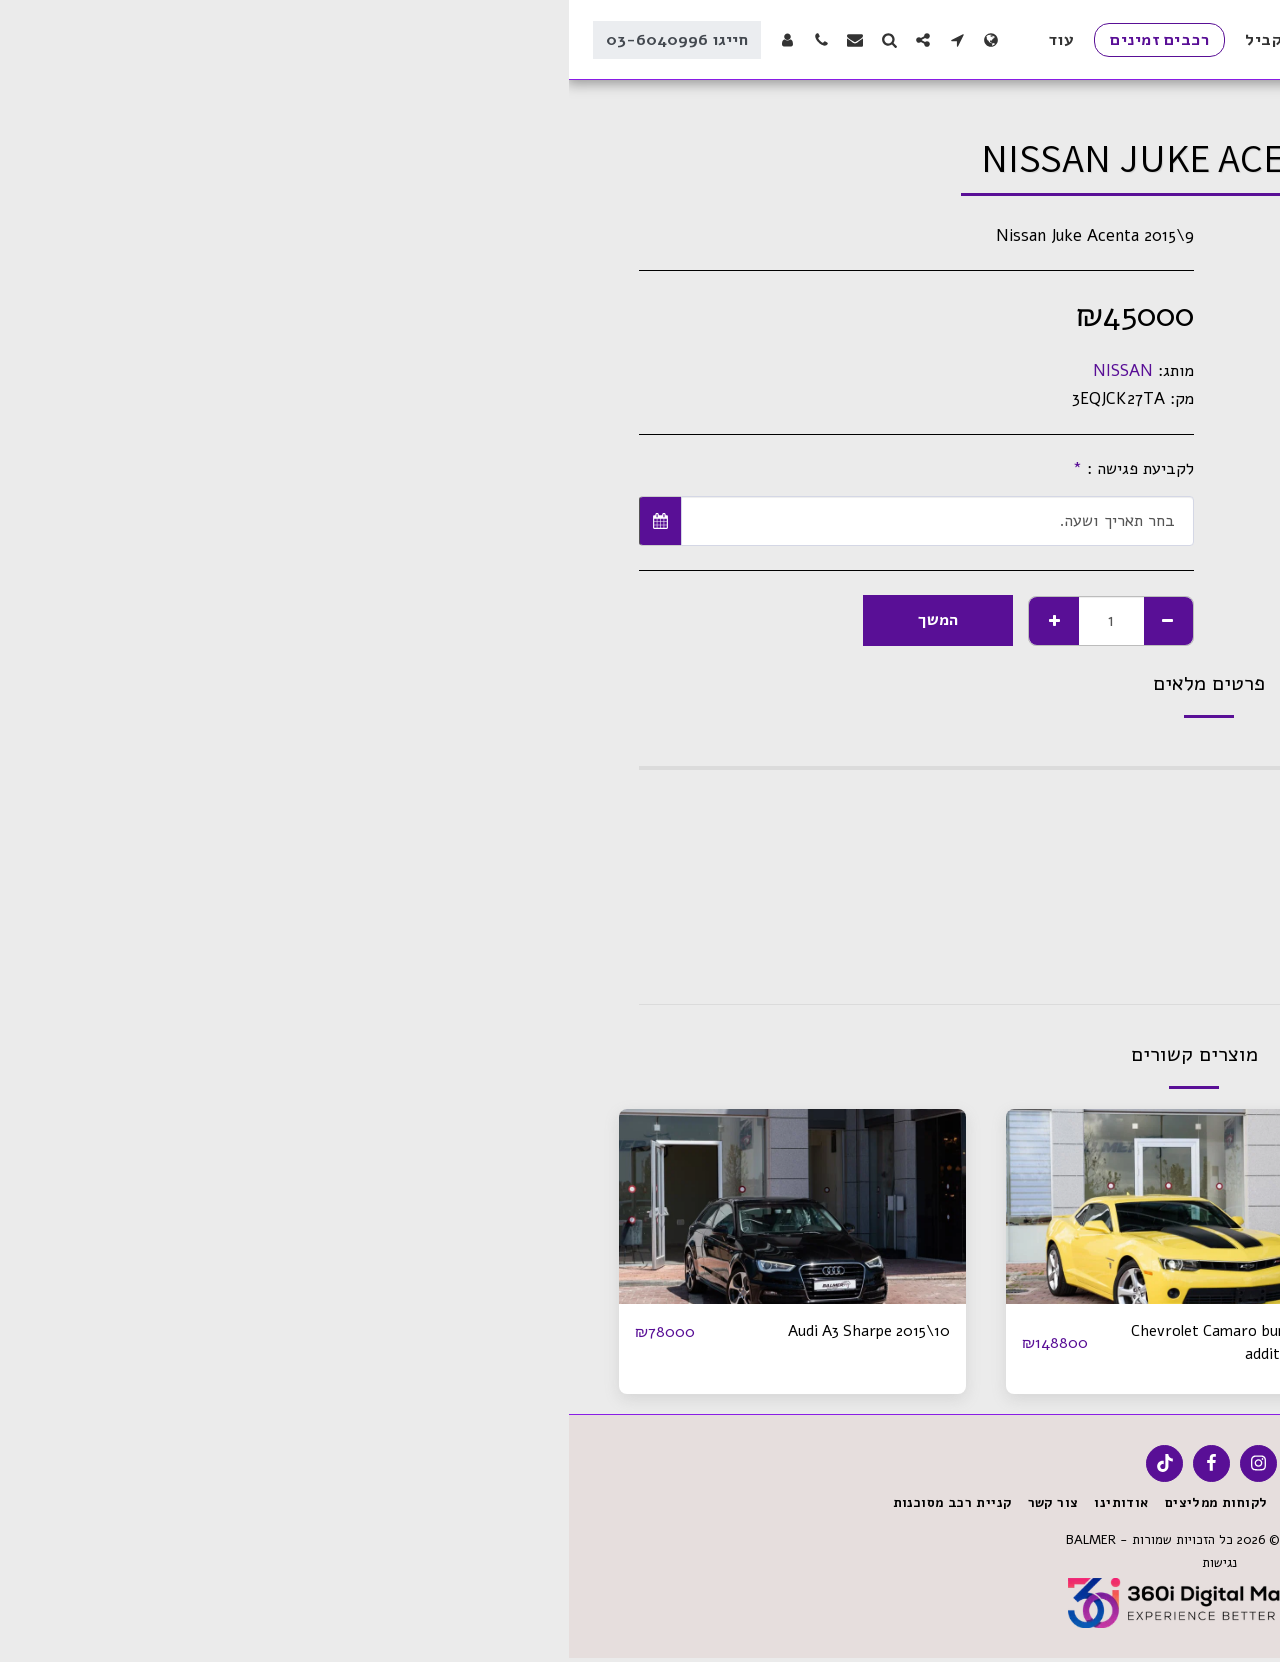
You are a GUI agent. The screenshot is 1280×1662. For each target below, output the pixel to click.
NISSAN (554, 370)
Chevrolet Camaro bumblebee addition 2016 (658, 1344)
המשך (369, 619)
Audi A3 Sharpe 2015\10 (293, 1331)
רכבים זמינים (1109, 96)
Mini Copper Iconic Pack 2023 (1045, 1331)
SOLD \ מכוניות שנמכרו (987, 96)
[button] (388, 39)
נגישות (648, 1567)
